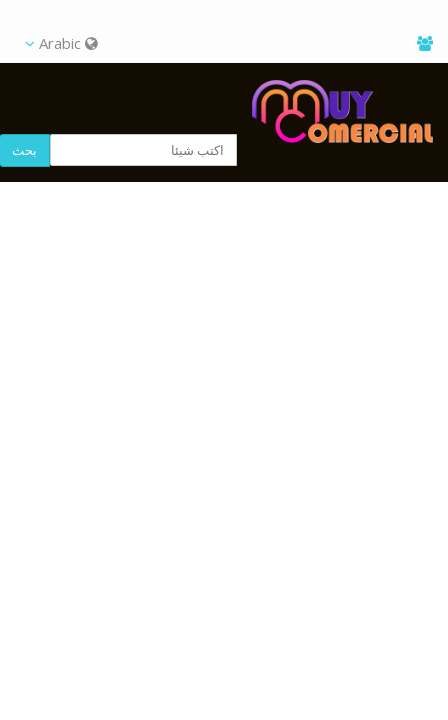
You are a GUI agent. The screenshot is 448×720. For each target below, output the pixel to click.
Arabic (61, 43)
